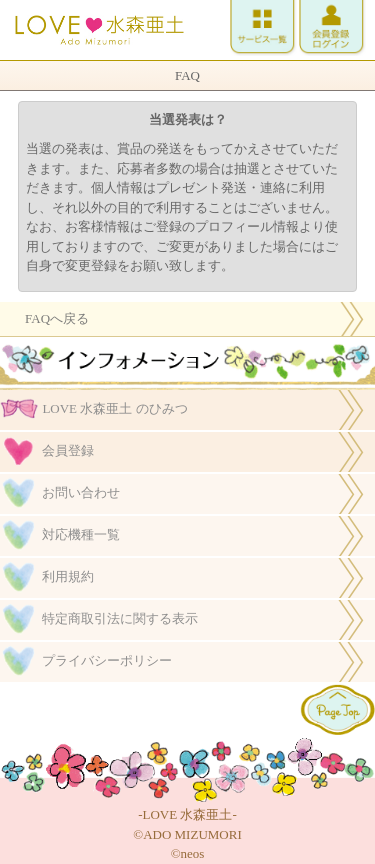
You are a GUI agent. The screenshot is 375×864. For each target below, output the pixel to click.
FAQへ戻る (57, 318)
